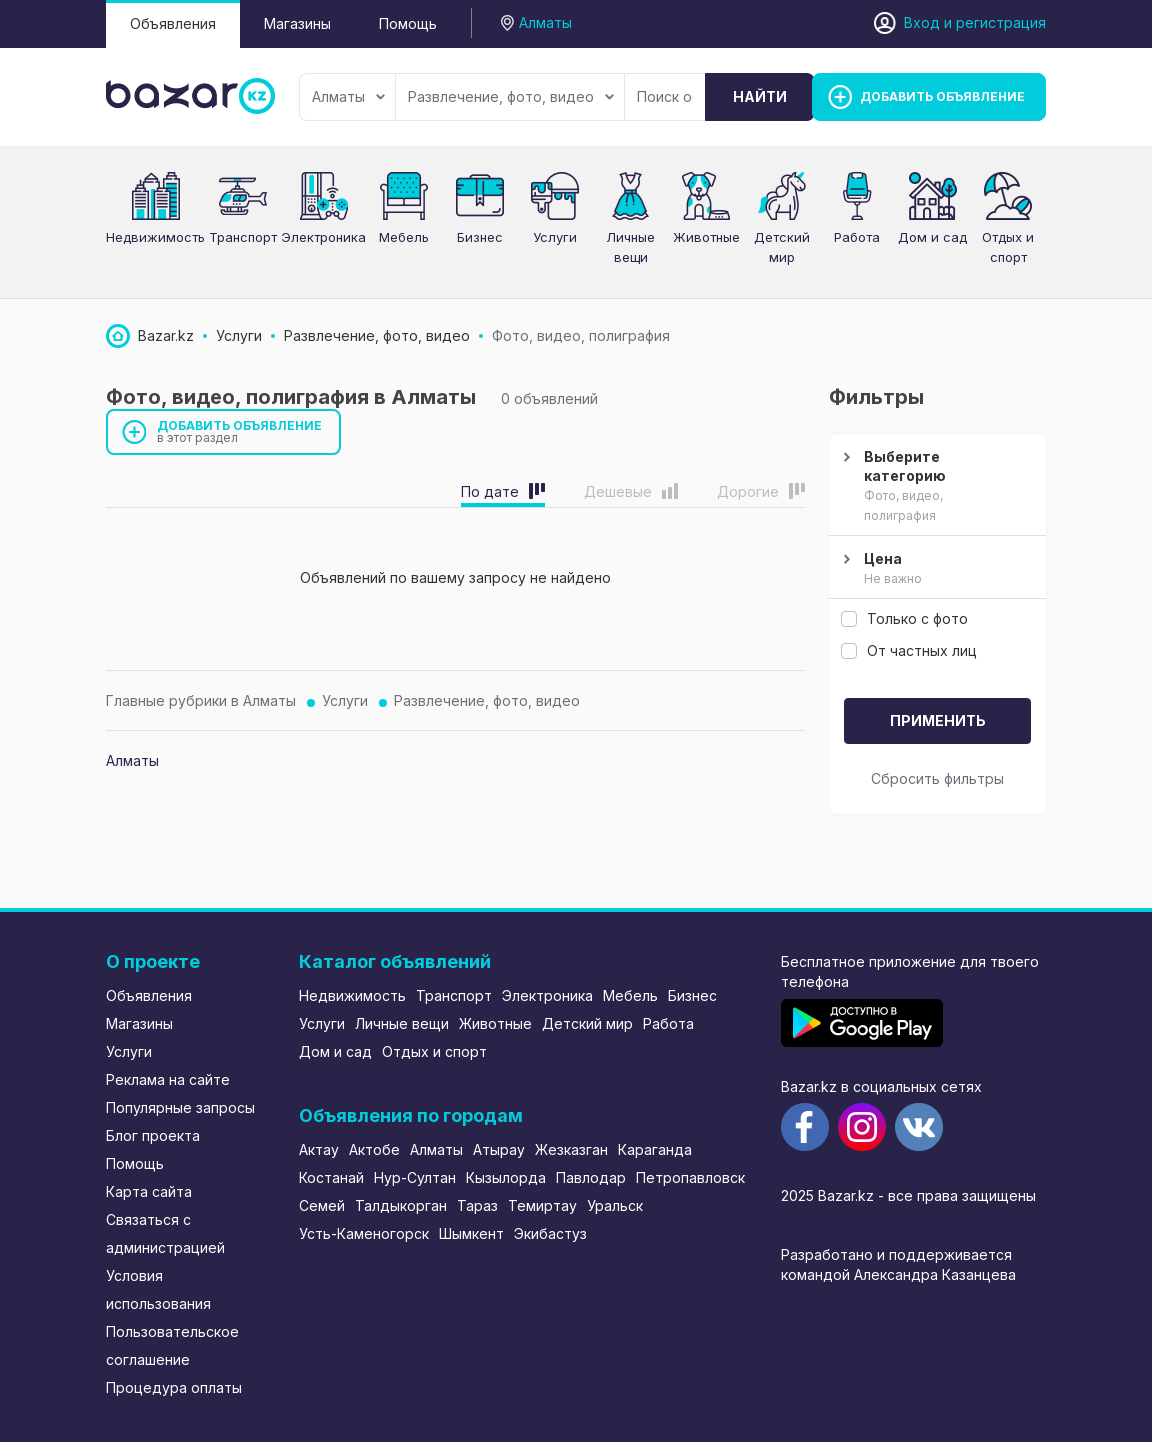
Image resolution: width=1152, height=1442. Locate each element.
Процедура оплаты (174, 1387)
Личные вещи (402, 1023)
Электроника (323, 237)
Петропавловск (690, 1177)
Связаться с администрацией (165, 1233)
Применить (938, 720)
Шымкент (471, 1233)
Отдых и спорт (434, 1051)
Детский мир (587, 1023)
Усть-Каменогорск (364, 1233)
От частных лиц (909, 650)
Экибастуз (550, 1233)
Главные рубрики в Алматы (201, 700)
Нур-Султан (415, 1177)
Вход (922, 22)
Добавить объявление (240, 431)
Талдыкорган (401, 1205)
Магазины (297, 23)
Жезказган (571, 1149)
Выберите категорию (935, 486)
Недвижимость (155, 237)
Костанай (331, 1177)
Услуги (555, 237)
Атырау (499, 1149)
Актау (319, 1149)
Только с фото (904, 618)
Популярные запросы (180, 1107)
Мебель (404, 237)
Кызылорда (506, 1177)
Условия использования (158, 1289)
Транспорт (243, 237)
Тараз (477, 1205)
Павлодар (591, 1177)
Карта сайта (149, 1191)
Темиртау (542, 1205)
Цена (935, 569)
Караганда (655, 1149)
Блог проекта (153, 1135)
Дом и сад (932, 237)
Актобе (374, 1149)
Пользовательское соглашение (172, 1345)
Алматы (348, 96)
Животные (706, 237)
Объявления (173, 23)
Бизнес (480, 237)
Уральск (615, 1205)
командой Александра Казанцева (898, 1274)
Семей (322, 1205)
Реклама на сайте (168, 1079)
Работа (857, 237)
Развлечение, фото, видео (511, 96)
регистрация (1001, 22)
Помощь (408, 23)
